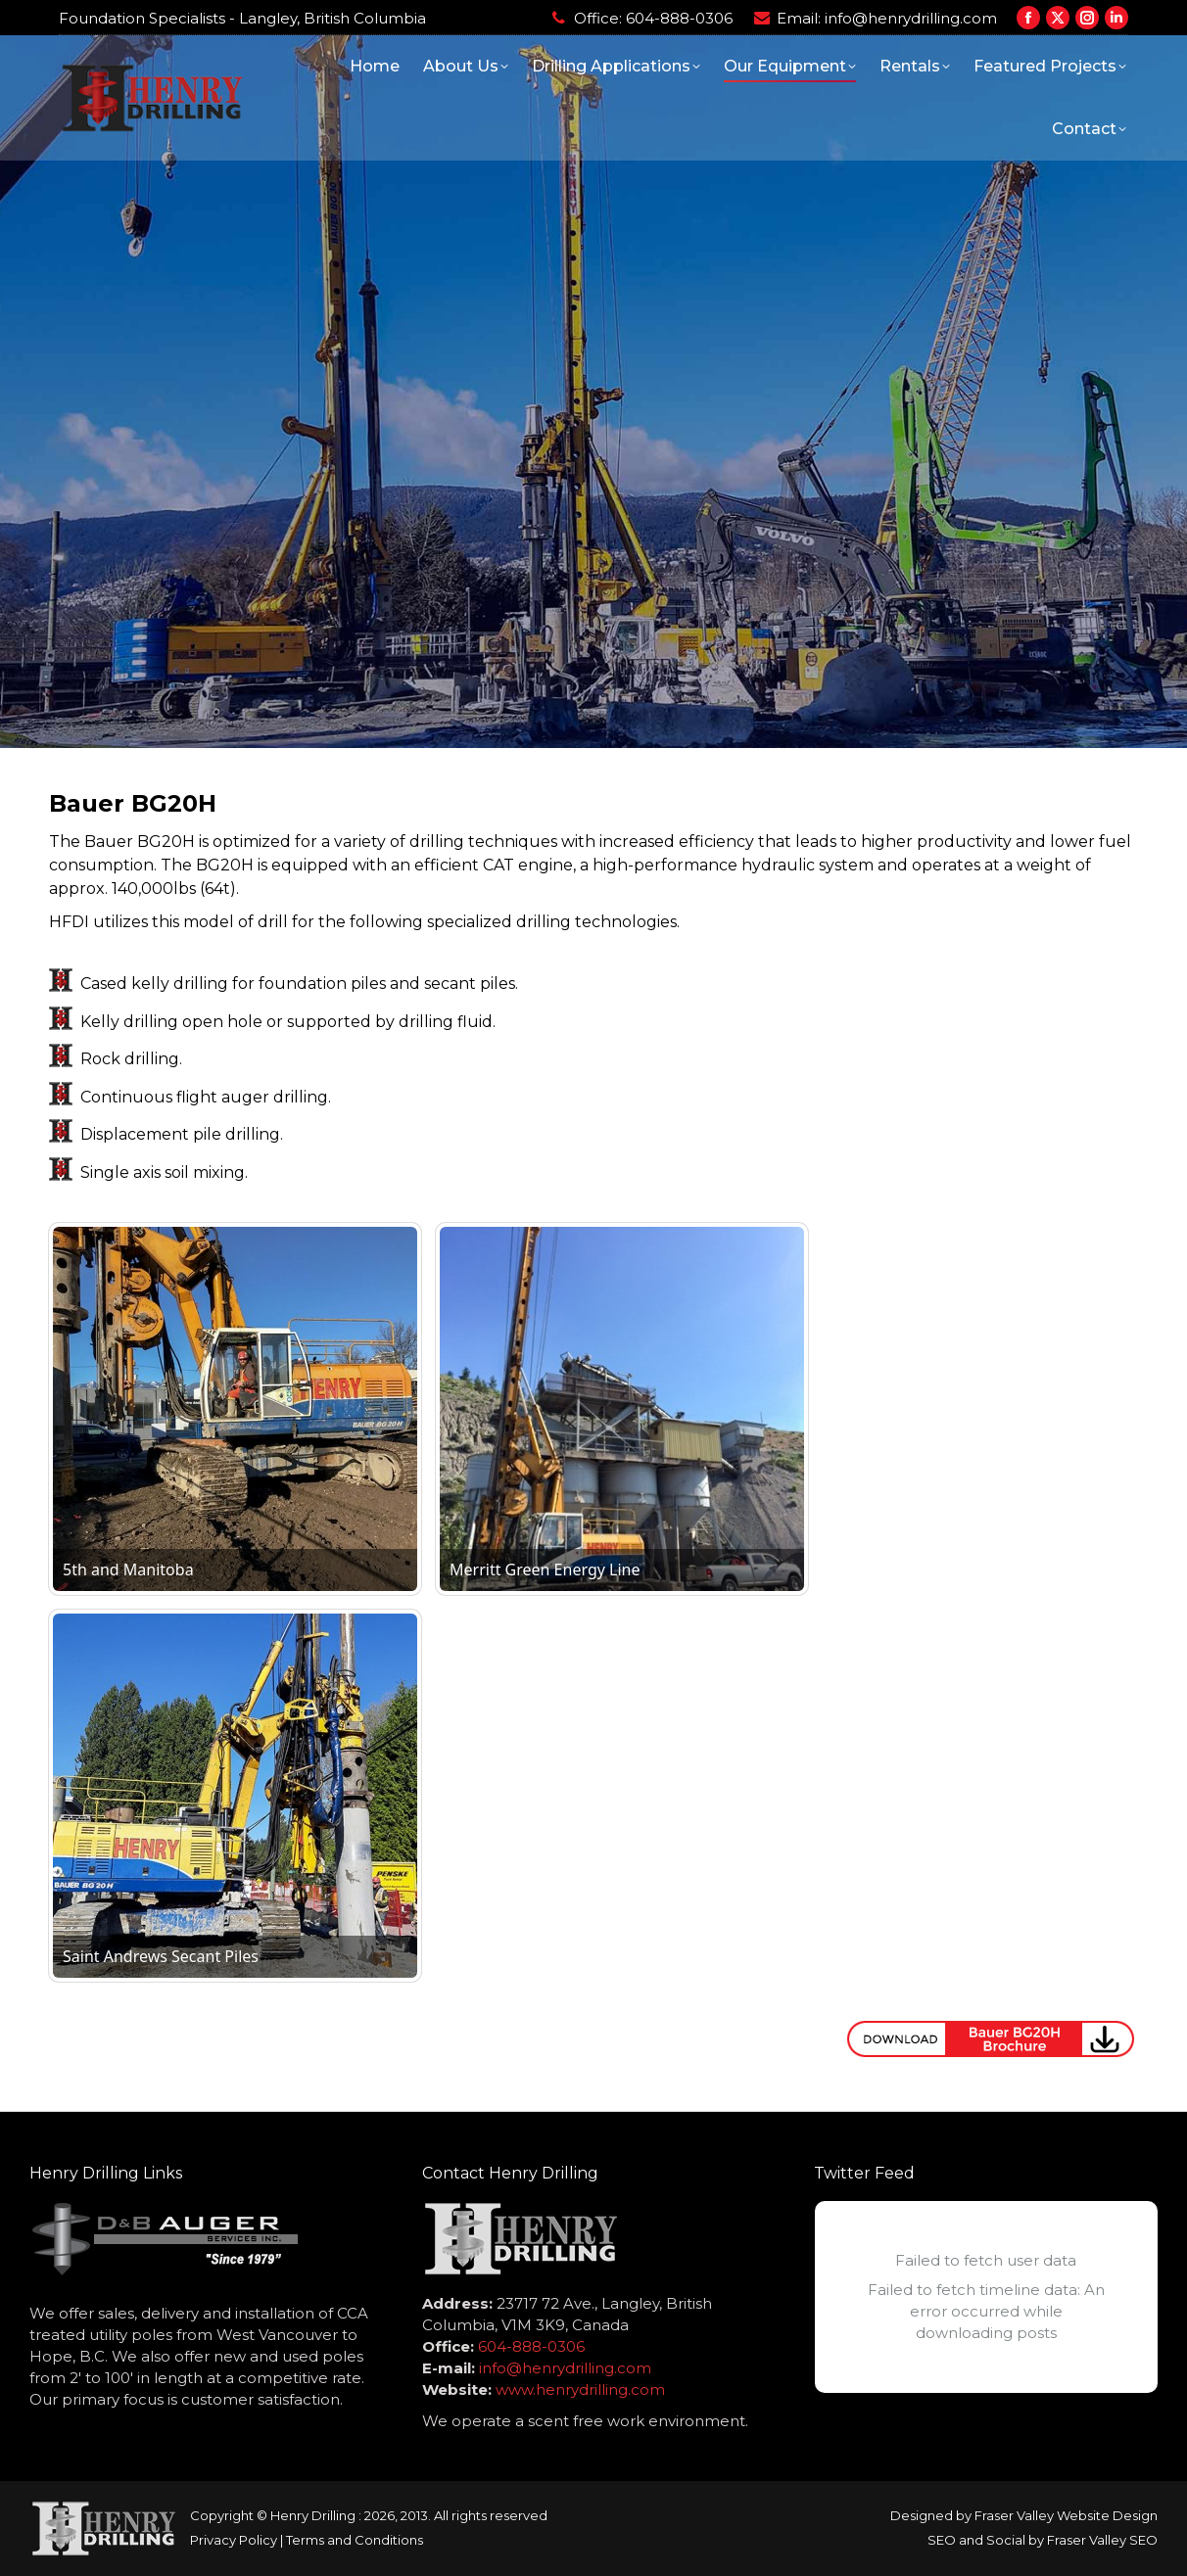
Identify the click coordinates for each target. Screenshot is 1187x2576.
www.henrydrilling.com (580, 2389)
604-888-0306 (679, 18)
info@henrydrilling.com (911, 18)
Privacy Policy (233, 2540)
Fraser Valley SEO (1102, 2540)
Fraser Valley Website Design (1066, 2515)
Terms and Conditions (354, 2540)
